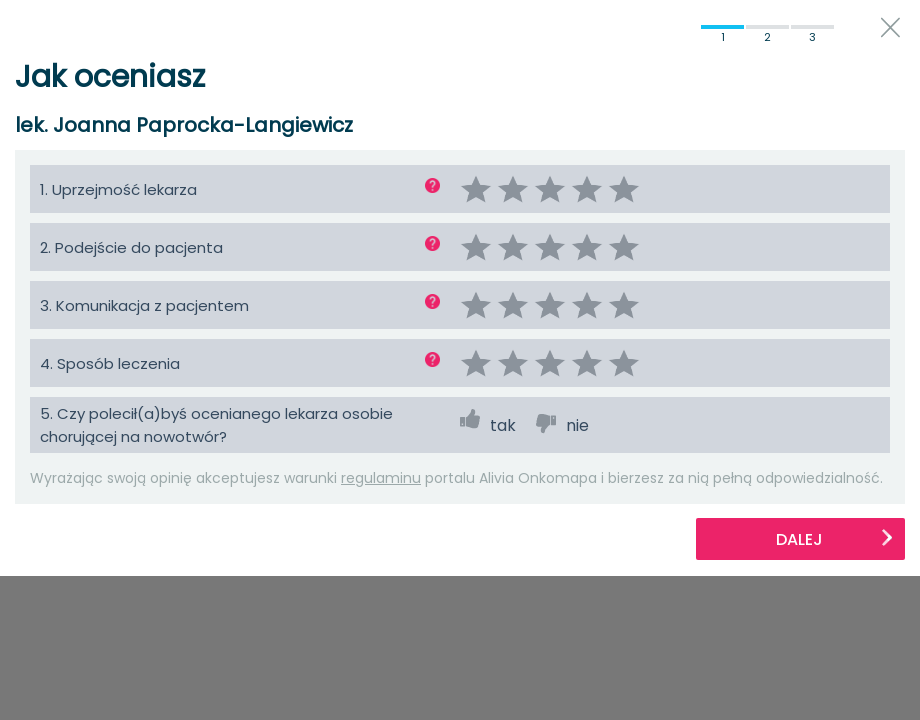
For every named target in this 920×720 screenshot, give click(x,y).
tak (503, 425)
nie (577, 425)
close (890, 27)
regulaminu (381, 478)
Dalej (835, 539)
